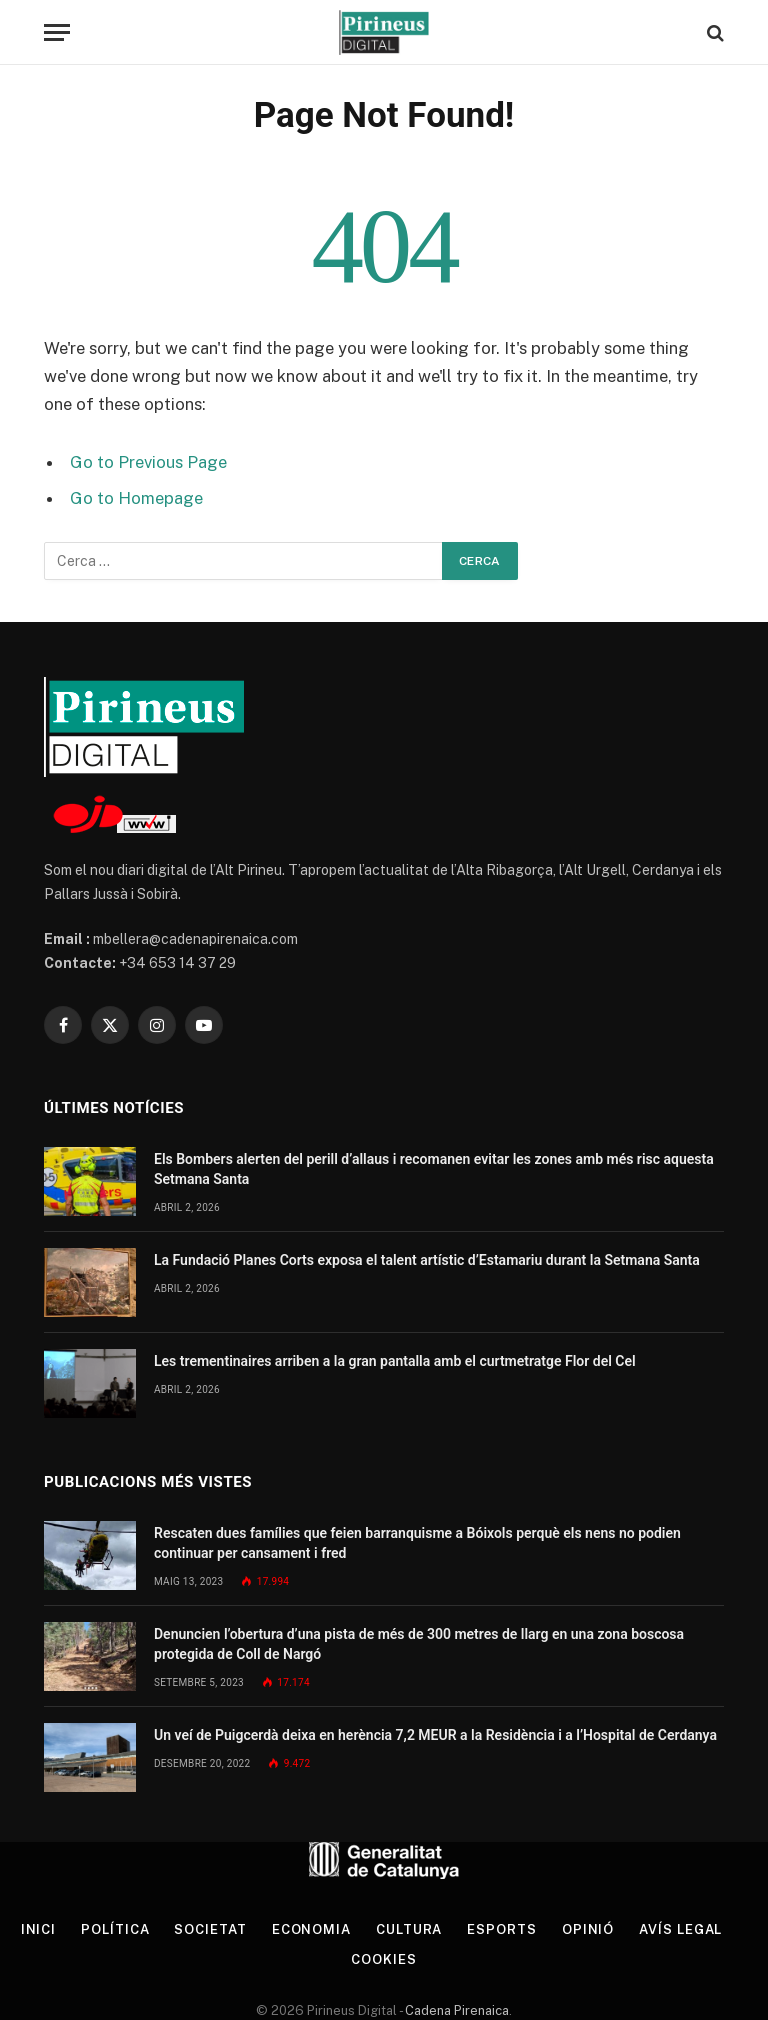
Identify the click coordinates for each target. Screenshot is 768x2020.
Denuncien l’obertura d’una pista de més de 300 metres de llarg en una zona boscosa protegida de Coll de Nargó (419, 1644)
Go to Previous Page (148, 462)
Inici (39, 1929)
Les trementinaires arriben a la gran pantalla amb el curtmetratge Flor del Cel (395, 1361)
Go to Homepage (136, 498)
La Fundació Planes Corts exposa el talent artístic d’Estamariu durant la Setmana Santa (427, 1260)
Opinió (588, 1929)
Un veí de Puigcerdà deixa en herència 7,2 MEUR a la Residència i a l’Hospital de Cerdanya (435, 1735)
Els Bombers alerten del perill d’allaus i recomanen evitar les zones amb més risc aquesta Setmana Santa (434, 1169)
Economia (311, 1929)
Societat (210, 1929)
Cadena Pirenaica (455, 2010)
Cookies (383, 1959)
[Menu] (57, 32)
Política (115, 1929)
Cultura (409, 1929)
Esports (501, 1929)
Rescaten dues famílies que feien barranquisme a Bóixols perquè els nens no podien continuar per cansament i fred (417, 1543)
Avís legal (680, 1929)
